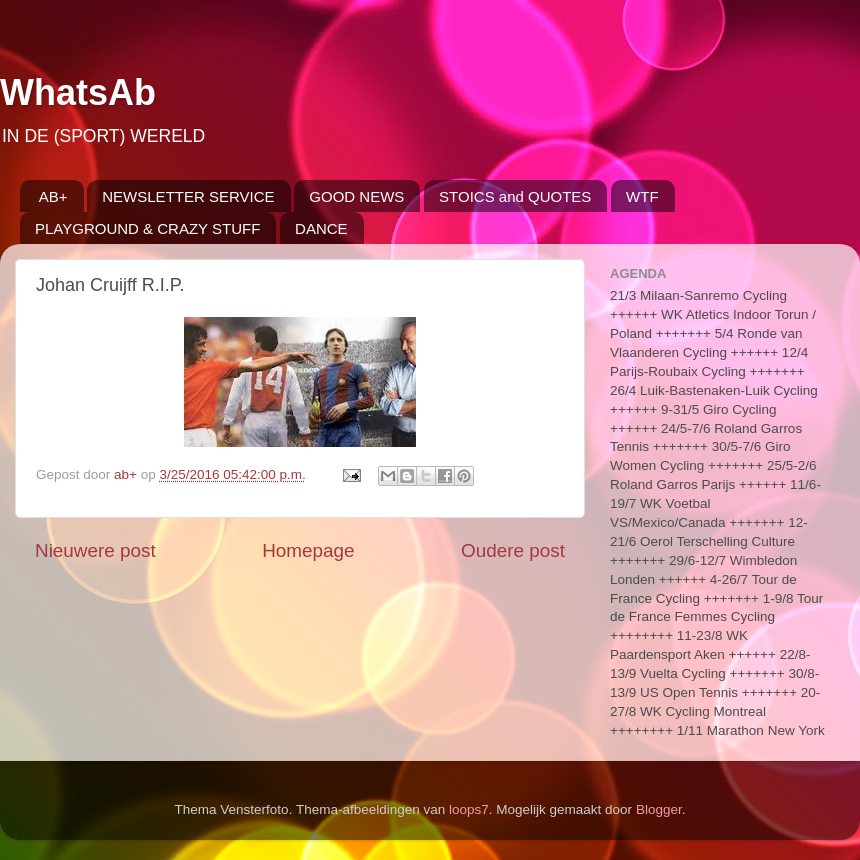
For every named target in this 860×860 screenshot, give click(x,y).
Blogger (659, 809)
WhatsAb (78, 92)
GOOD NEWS (356, 196)
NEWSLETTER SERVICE (188, 196)
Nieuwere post (95, 550)
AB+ (53, 196)
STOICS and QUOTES (515, 196)
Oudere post (513, 550)
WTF (642, 196)
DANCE (321, 228)
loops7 (469, 809)
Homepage (308, 550)
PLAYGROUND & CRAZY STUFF (147, 228)
